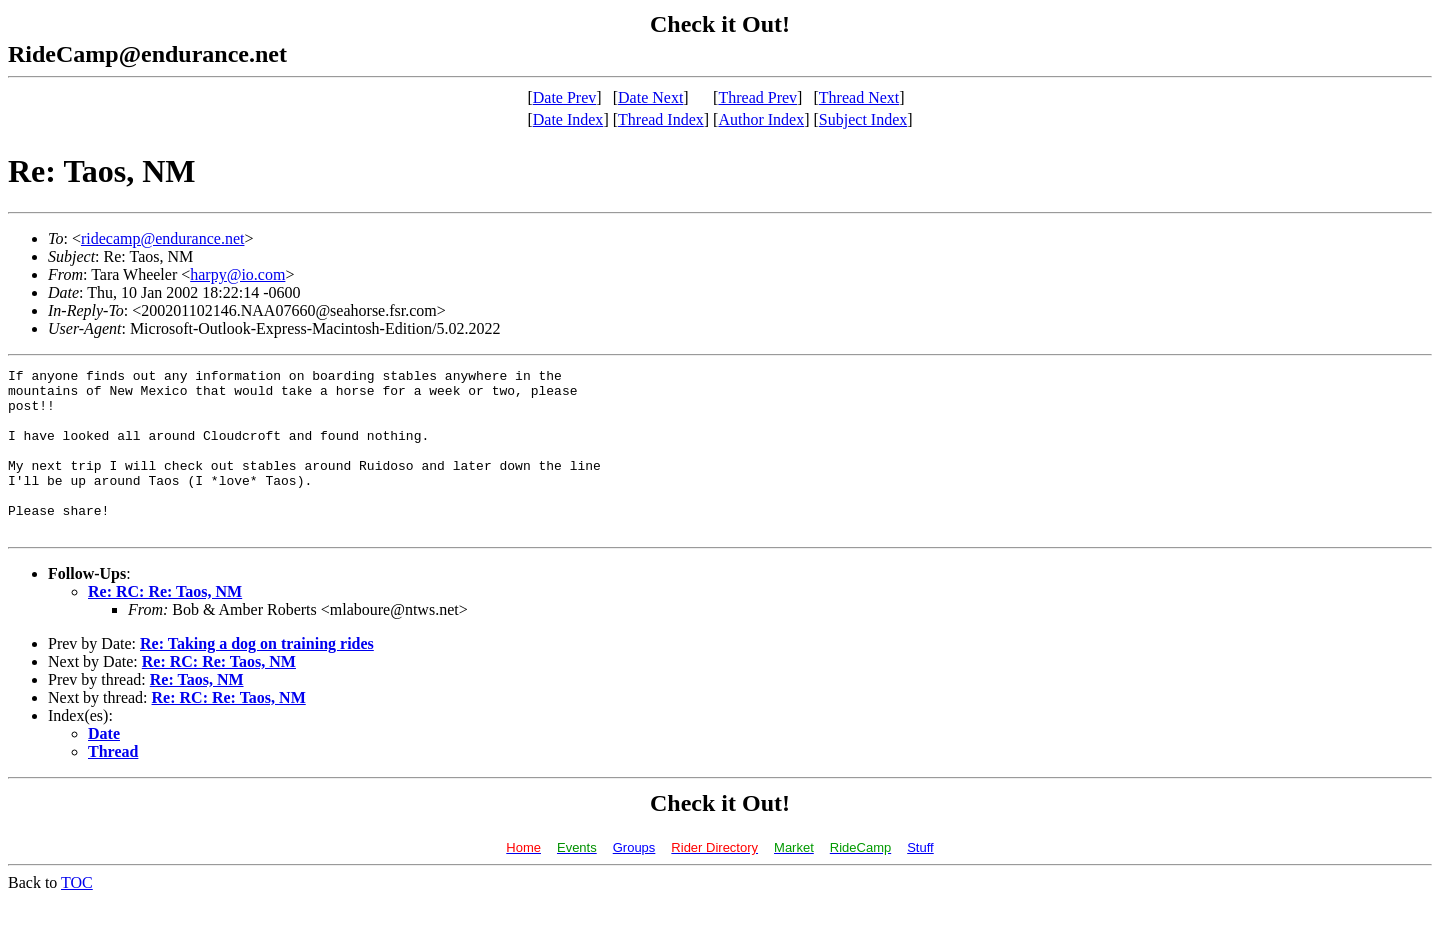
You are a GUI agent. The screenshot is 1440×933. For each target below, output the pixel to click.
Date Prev (565, 97)
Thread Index (661, 119)
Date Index (568, 119)
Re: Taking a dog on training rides (257, 676)
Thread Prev (757, 97)
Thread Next (859, 97)
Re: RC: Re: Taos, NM (165, 624)
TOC (77, 915)
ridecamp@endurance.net (163, 238)
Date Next (650, 97)
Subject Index (863, 119)
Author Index (761, 119)
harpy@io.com (237, 274)
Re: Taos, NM (197, 712)
